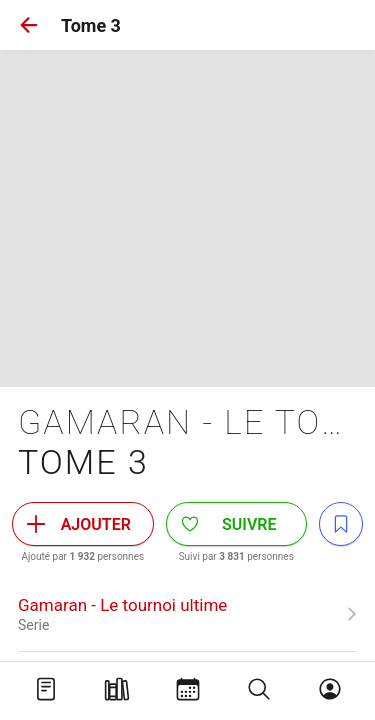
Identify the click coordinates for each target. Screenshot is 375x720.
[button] (29, 25)
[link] (187, 614)
